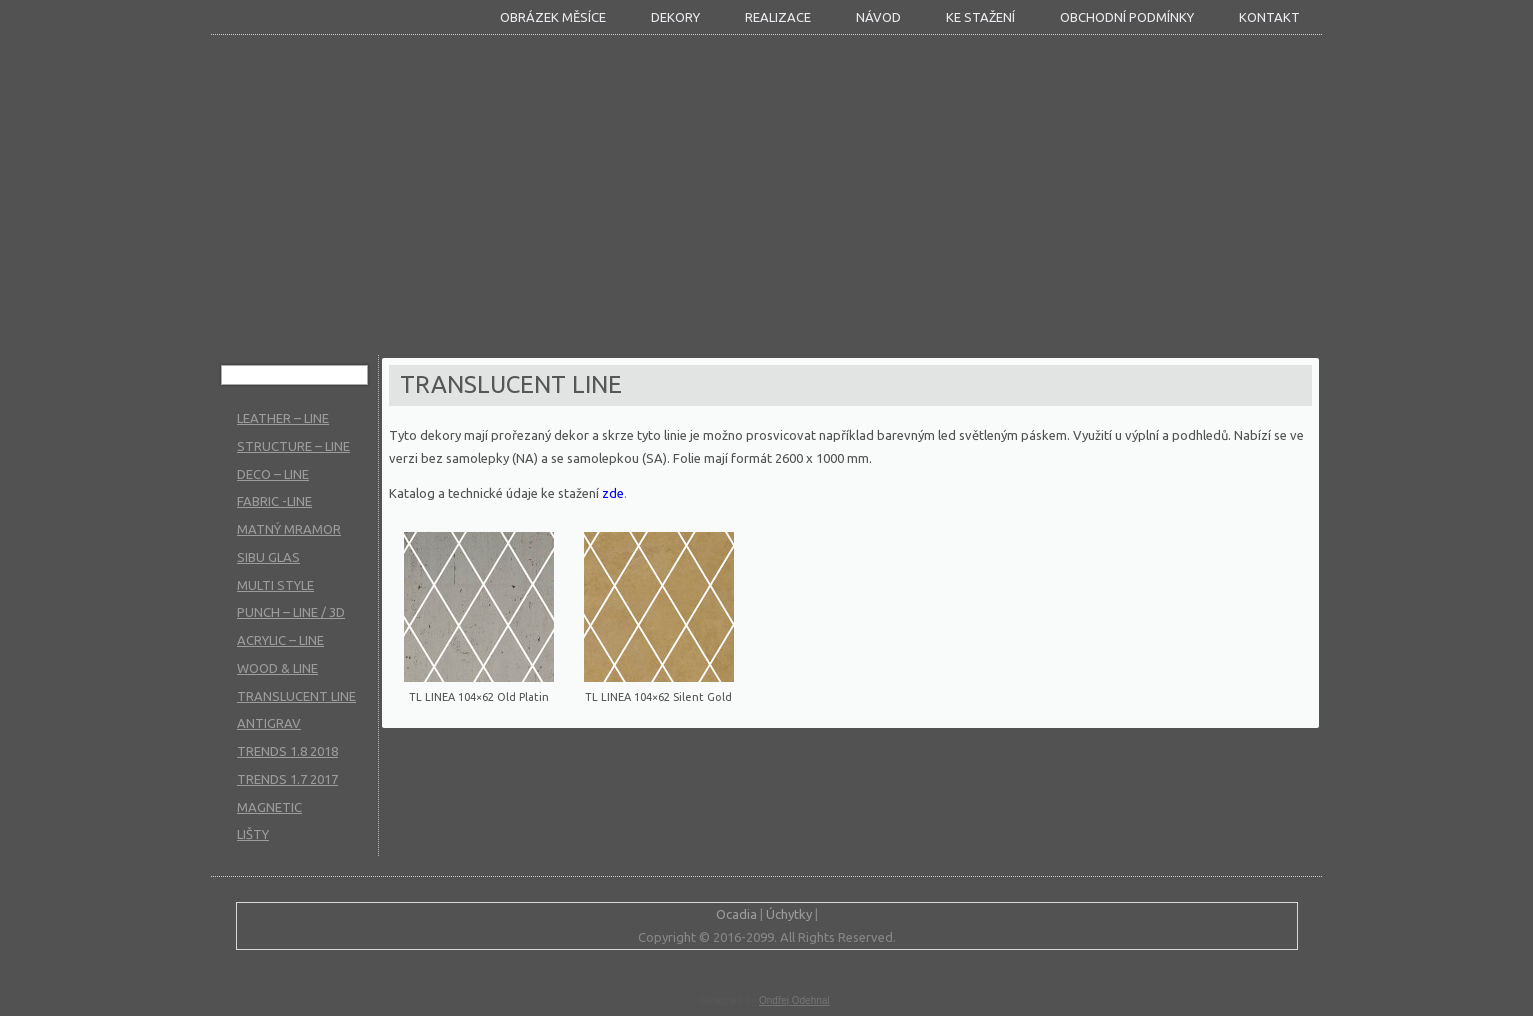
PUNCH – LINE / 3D (291, 612)
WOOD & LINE (277, 668)
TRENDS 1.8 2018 (287, 751)
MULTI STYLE (275, 585)
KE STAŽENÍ (980, 17)
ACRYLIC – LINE (280, 640)
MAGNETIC (269, 807)
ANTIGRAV (269, 723)
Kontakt (1269, 17)
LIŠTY (253, 834)
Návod (878, 17)
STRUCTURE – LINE (293, 446)
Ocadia (736, 914)
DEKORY (675, 17)
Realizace (778, 17)
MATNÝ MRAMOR (289, 529)
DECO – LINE (273, 474)
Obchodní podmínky (1127, 17)
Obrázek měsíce (553, 17)
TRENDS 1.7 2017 (287, 779)
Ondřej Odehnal (794, 1000)
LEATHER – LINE (283, 418)
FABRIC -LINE (274, 501)
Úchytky (789, 914)
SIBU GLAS (268, 557)
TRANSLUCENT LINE (296, 696)
